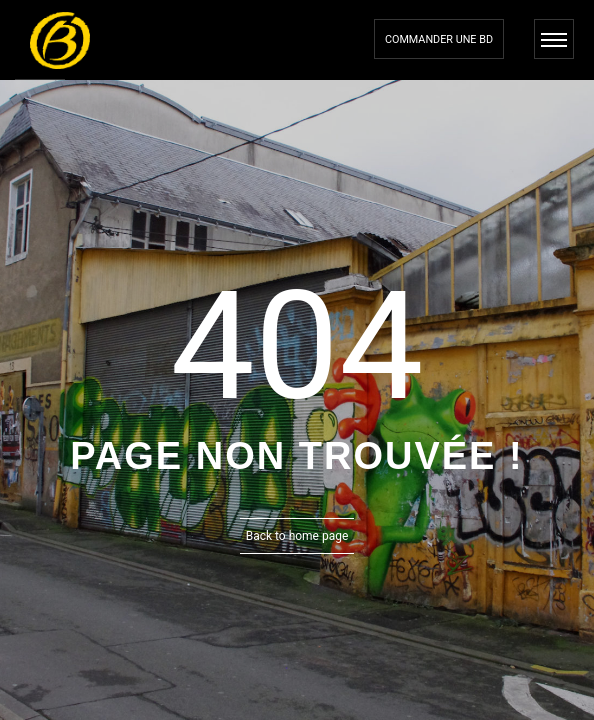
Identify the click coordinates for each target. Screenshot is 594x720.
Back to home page (297, 536)
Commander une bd (439, 39)
